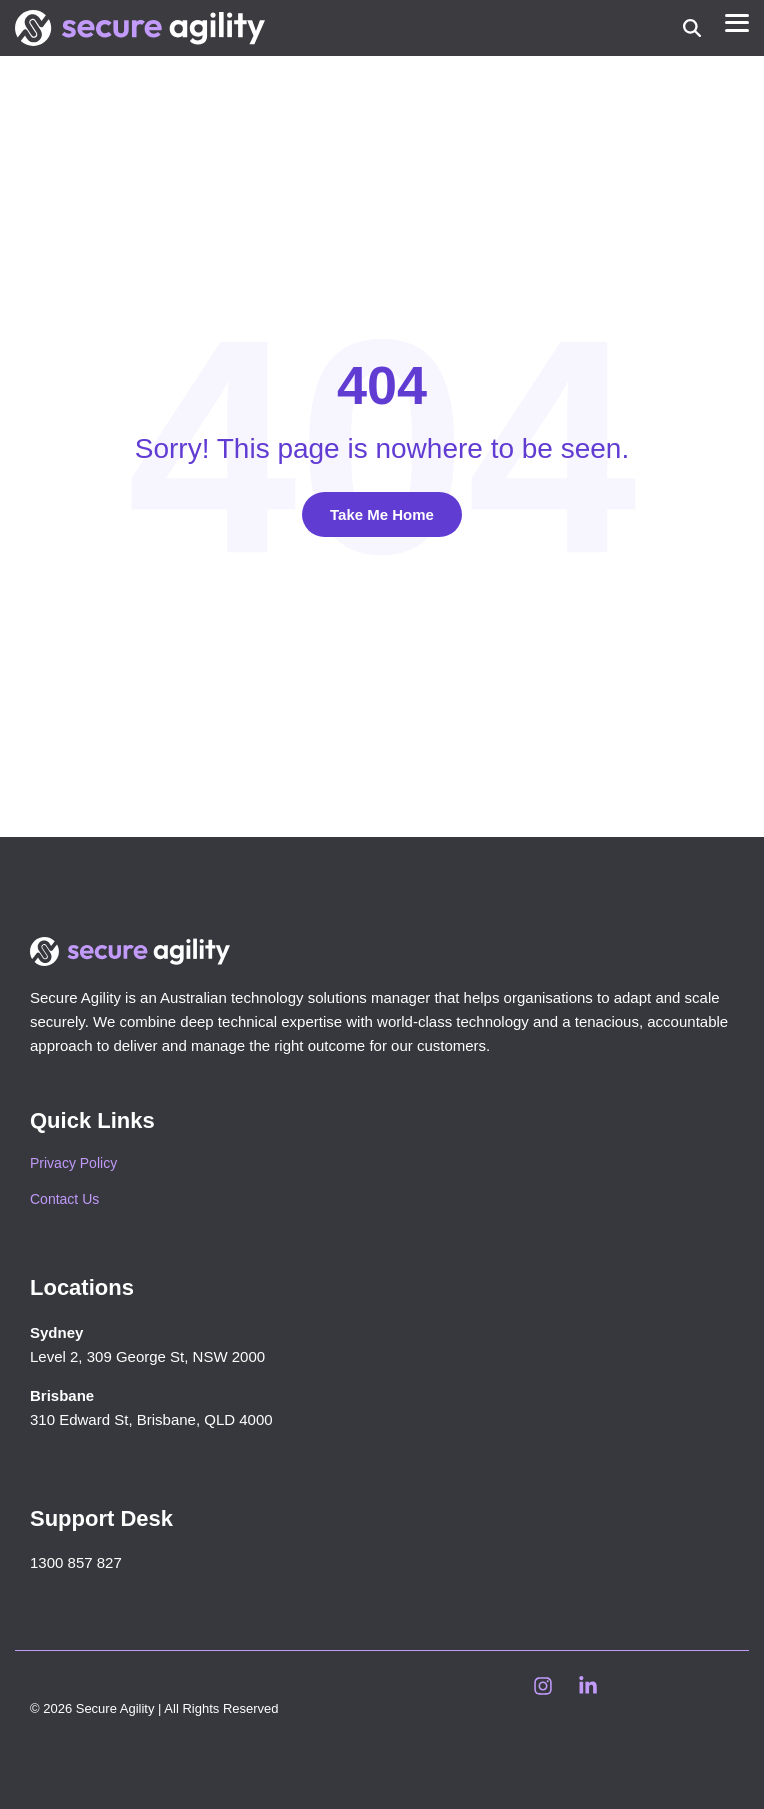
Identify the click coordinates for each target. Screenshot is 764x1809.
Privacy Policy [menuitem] (73, 1163)
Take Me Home (382, 514)
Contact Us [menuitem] (64, 1199)
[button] (737, 21)
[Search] (692, 28)
